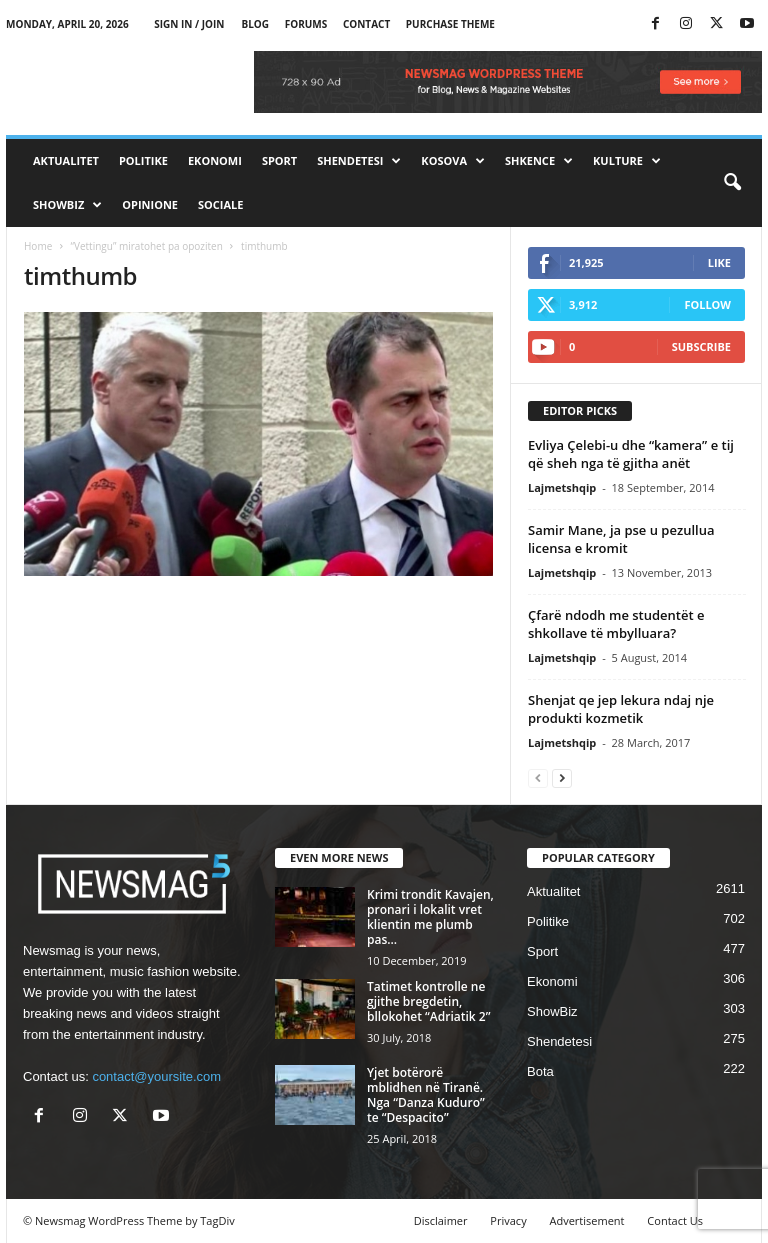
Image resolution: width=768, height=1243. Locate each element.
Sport (279, 160)
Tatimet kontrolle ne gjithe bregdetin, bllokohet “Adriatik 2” (428, 1001)
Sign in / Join (189, 24)
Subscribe (701, 346)
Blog (256, 24)
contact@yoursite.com (156, 1076)
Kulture (627, 161)
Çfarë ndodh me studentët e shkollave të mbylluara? (616, 624)
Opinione (150, 204)
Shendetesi (359, 161)
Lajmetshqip (562, 487)
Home (38, 246)
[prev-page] (538, 777)
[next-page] (562, 777)
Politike (143, 160)
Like (719, 262)
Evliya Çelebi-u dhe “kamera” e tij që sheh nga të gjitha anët (631, 454)
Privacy (508, 1220)
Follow (707, 304)
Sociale (220, 204)
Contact (366, 24)
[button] (732, 183)
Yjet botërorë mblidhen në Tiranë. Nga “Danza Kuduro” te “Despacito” (426, 1095)
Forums (306, 24)
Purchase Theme (450, 24)
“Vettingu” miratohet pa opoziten (146, 246)
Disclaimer (441, 1220)
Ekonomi (215, 160)
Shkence (539, 161)
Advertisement (587, 1220)
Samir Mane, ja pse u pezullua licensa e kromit (621, 539)
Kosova (453, 161)
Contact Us (675, 1220)
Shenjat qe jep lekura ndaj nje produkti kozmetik (621, 709)
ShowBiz (67, 205)
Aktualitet (66, 160)
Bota (540, 1071)
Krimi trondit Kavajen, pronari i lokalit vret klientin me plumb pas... (430, 917)
